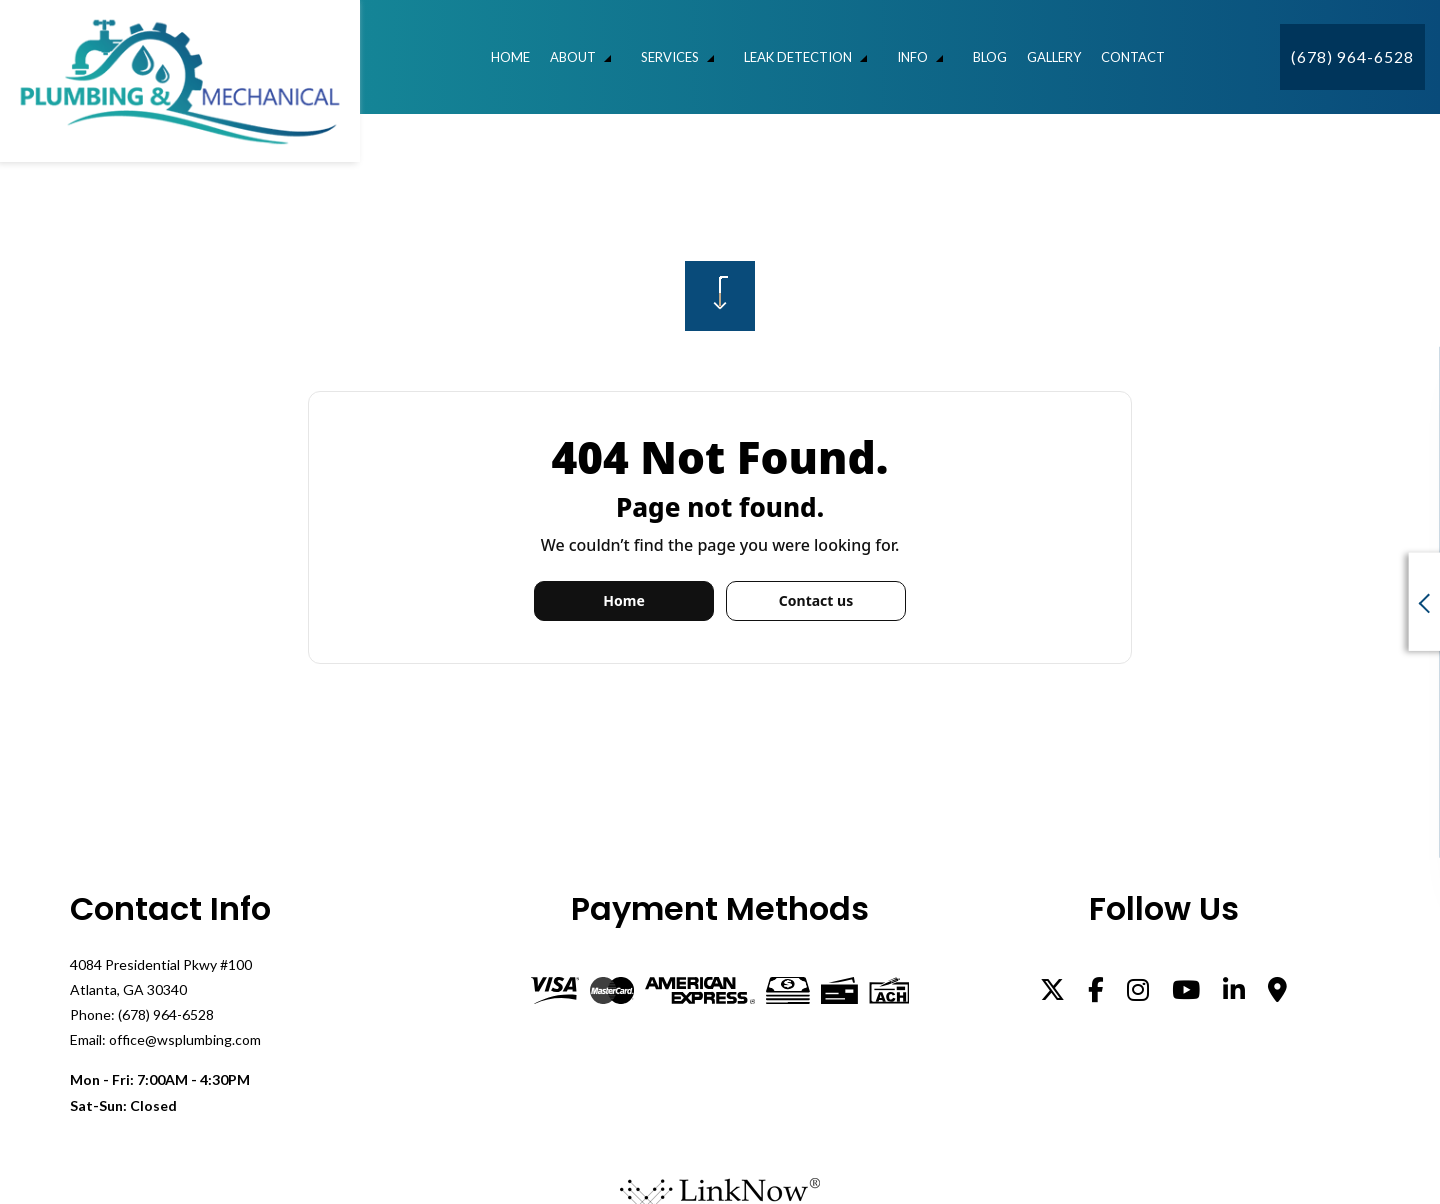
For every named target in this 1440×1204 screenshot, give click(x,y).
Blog (990, 57)
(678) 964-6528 (1352, 56)
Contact (1133, 57)
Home (510, 57)
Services (670, 57)
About (573, 57)
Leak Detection (798, 57)
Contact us (816, 600)
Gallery (1054, 57)
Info (912, 57)
